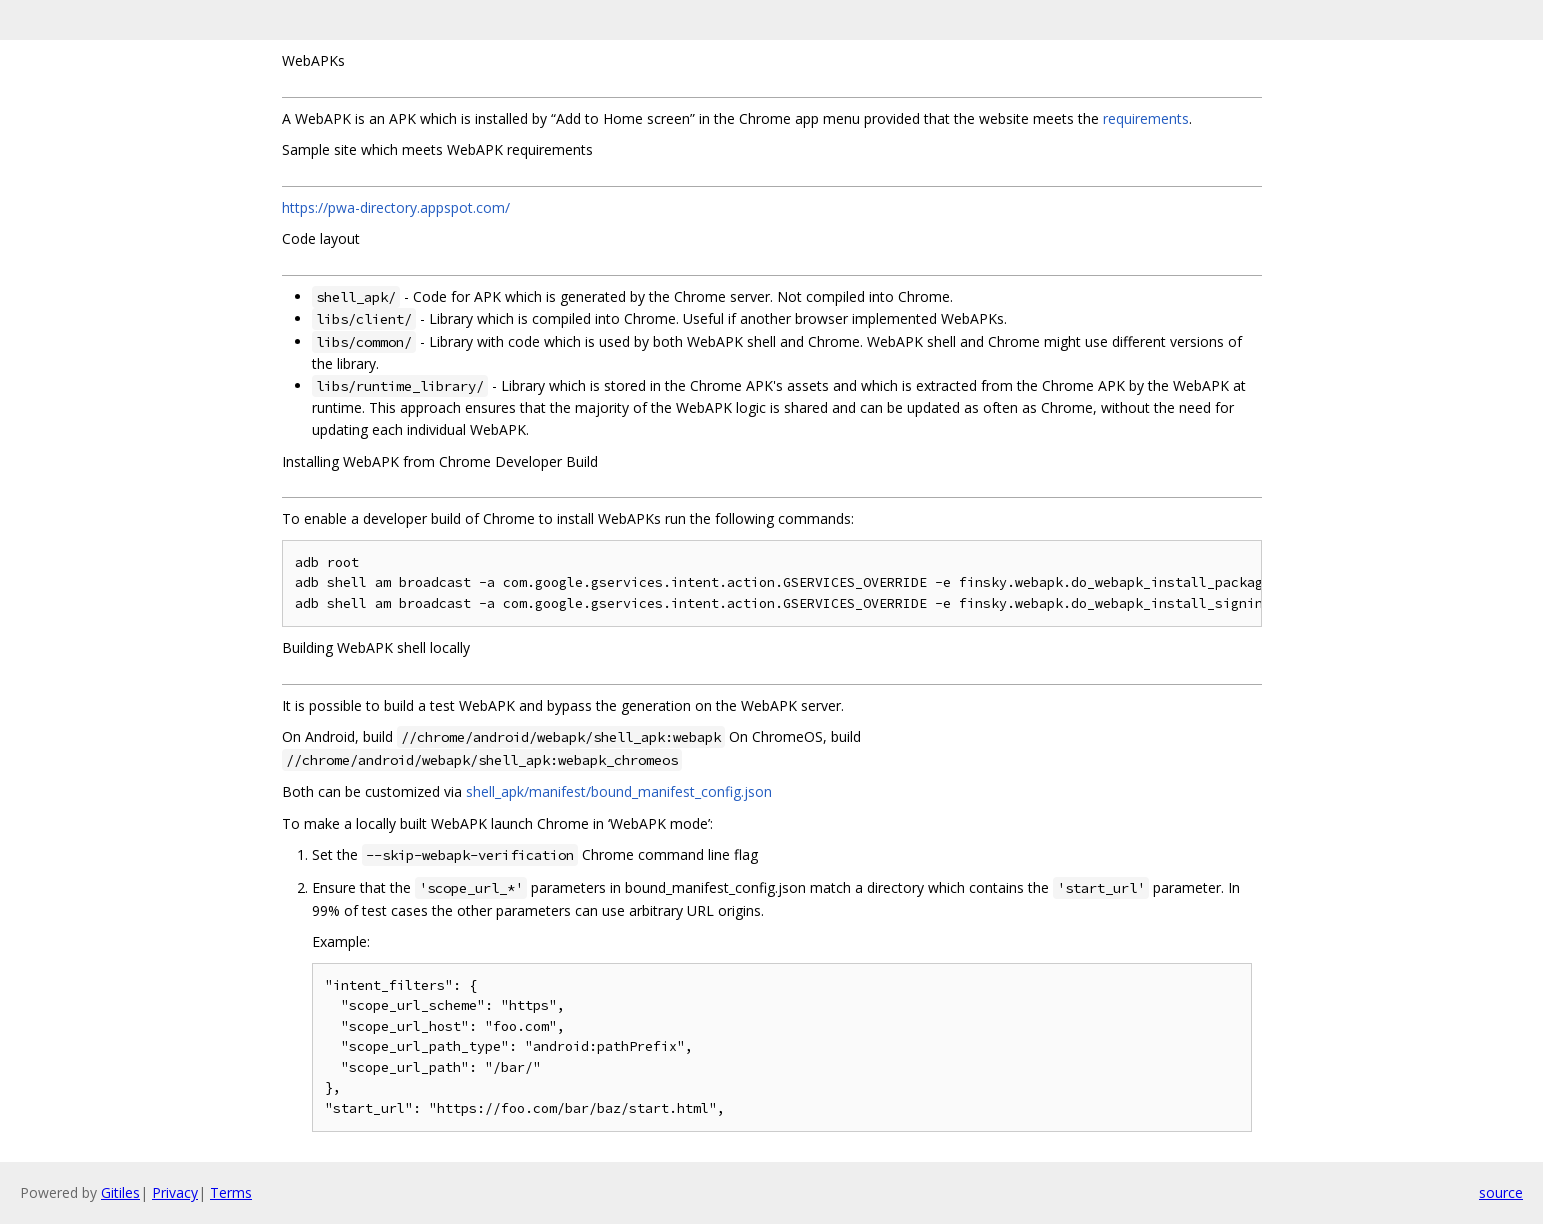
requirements (1146, 118)
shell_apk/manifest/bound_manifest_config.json (619, 791)
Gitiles (120, 1192)
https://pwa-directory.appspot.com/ (396, 207)
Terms (231, 1192)
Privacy (175, 1192)
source (1501, 1192)
